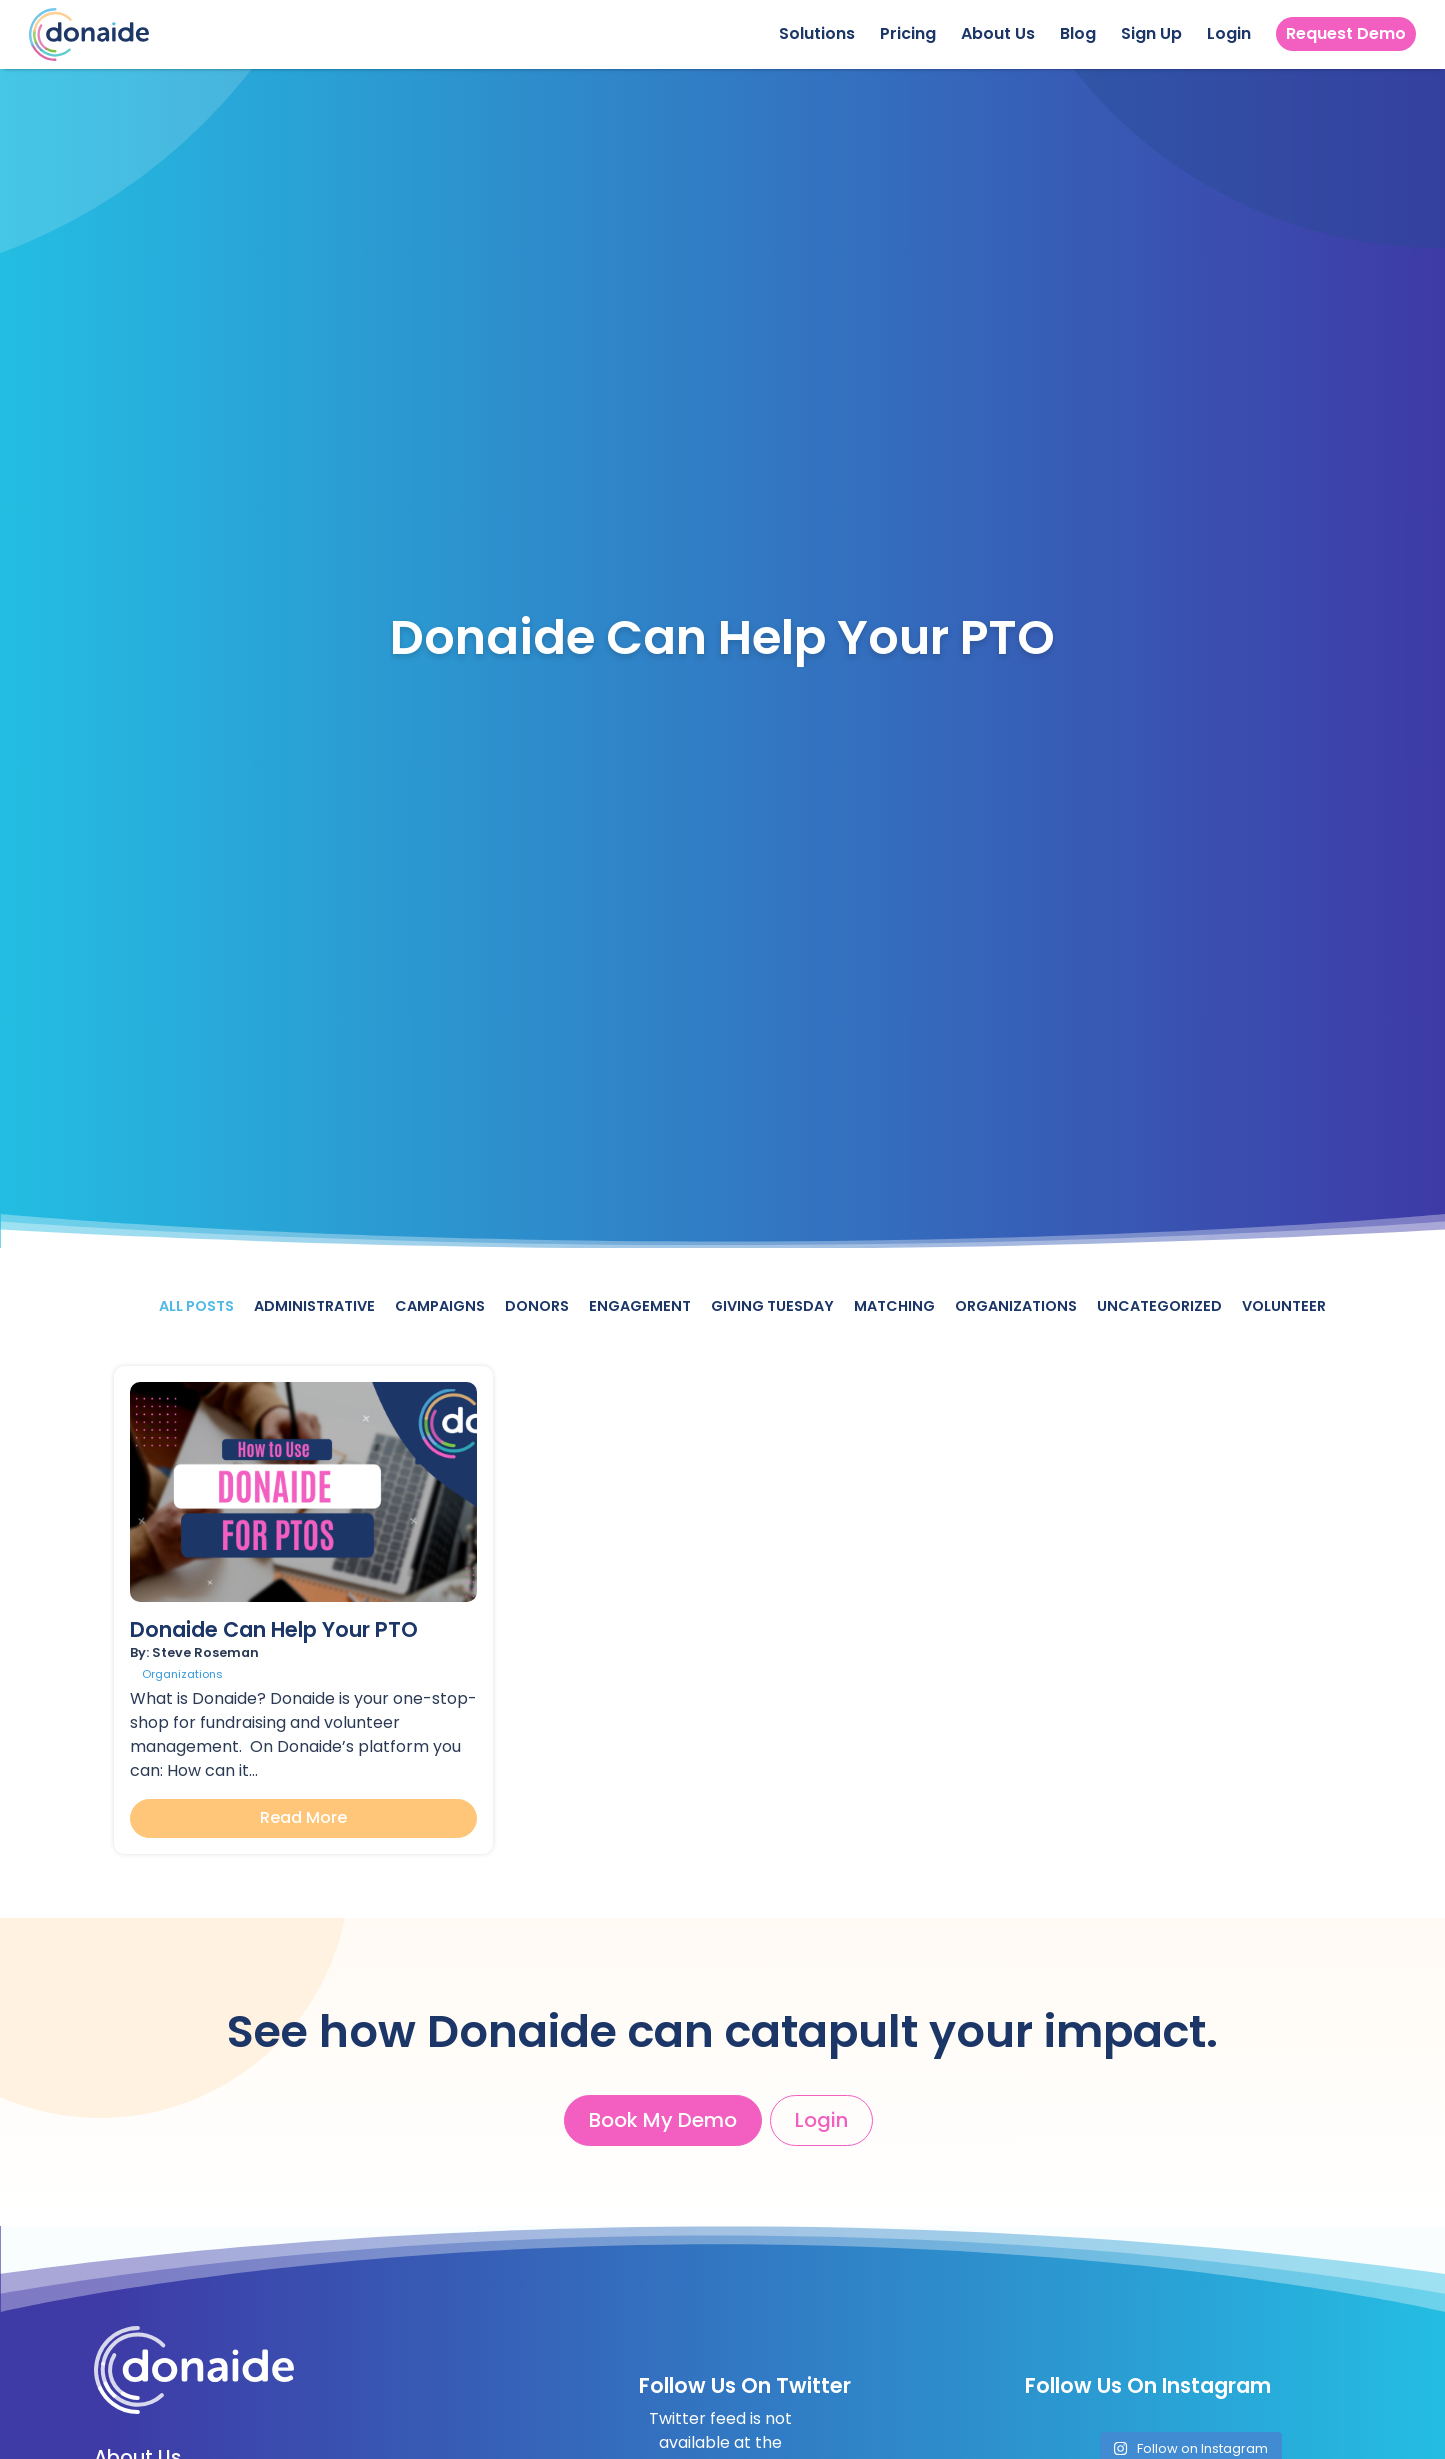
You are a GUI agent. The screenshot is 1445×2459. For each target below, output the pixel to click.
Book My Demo (663, 2120)
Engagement (640, 1306)
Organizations (1016, 1306)
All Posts (196, 1306)
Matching (894, 1306)
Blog (1078, 33)
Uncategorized (1159, 1306)
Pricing (908, 33)
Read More (303, 1817)
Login (1229, 33)
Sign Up (1151, 33)
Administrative (314, 1306)
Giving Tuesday (772, 1306)
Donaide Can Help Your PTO (274, 1629)
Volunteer (1284, 1306)
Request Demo (1346, 33)
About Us (998, 33)
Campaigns (440, 1306)
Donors (537, 1306)
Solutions (817, 33)
